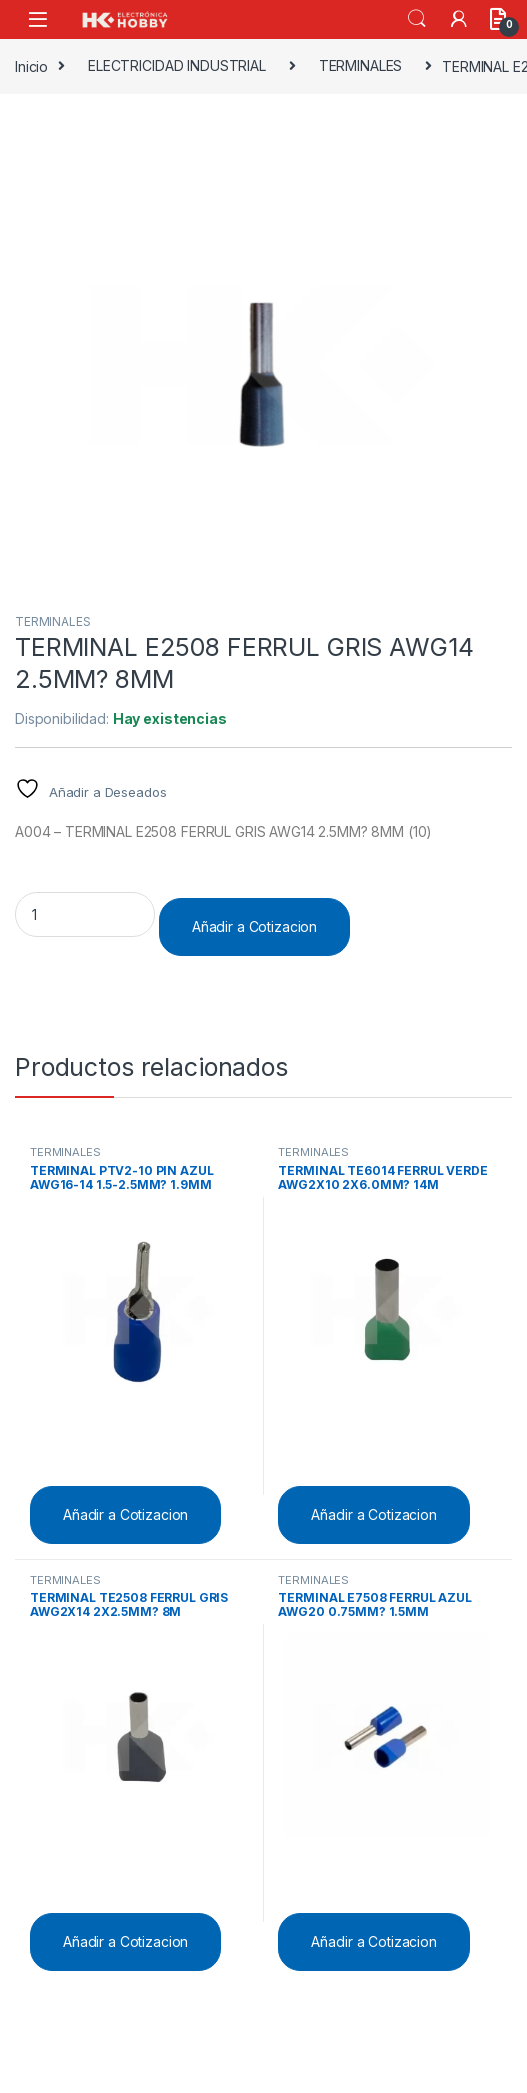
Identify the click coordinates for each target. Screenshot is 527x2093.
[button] (493, 138)
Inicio (31, 65)
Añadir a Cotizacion (254, 926)
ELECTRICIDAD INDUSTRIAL (177, 65)
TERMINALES (361, 65)
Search (417, 19)
